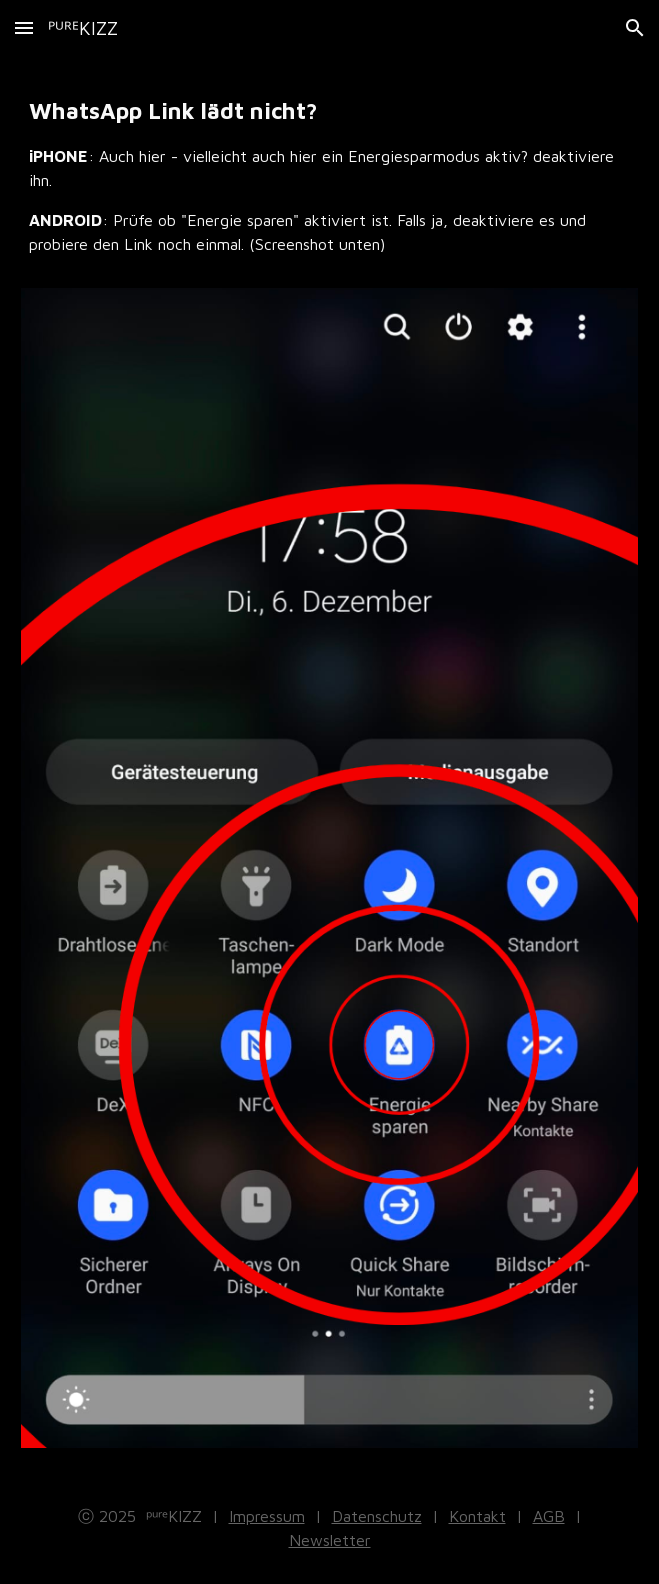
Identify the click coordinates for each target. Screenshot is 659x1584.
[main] (329, 184)
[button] (24, 27)
